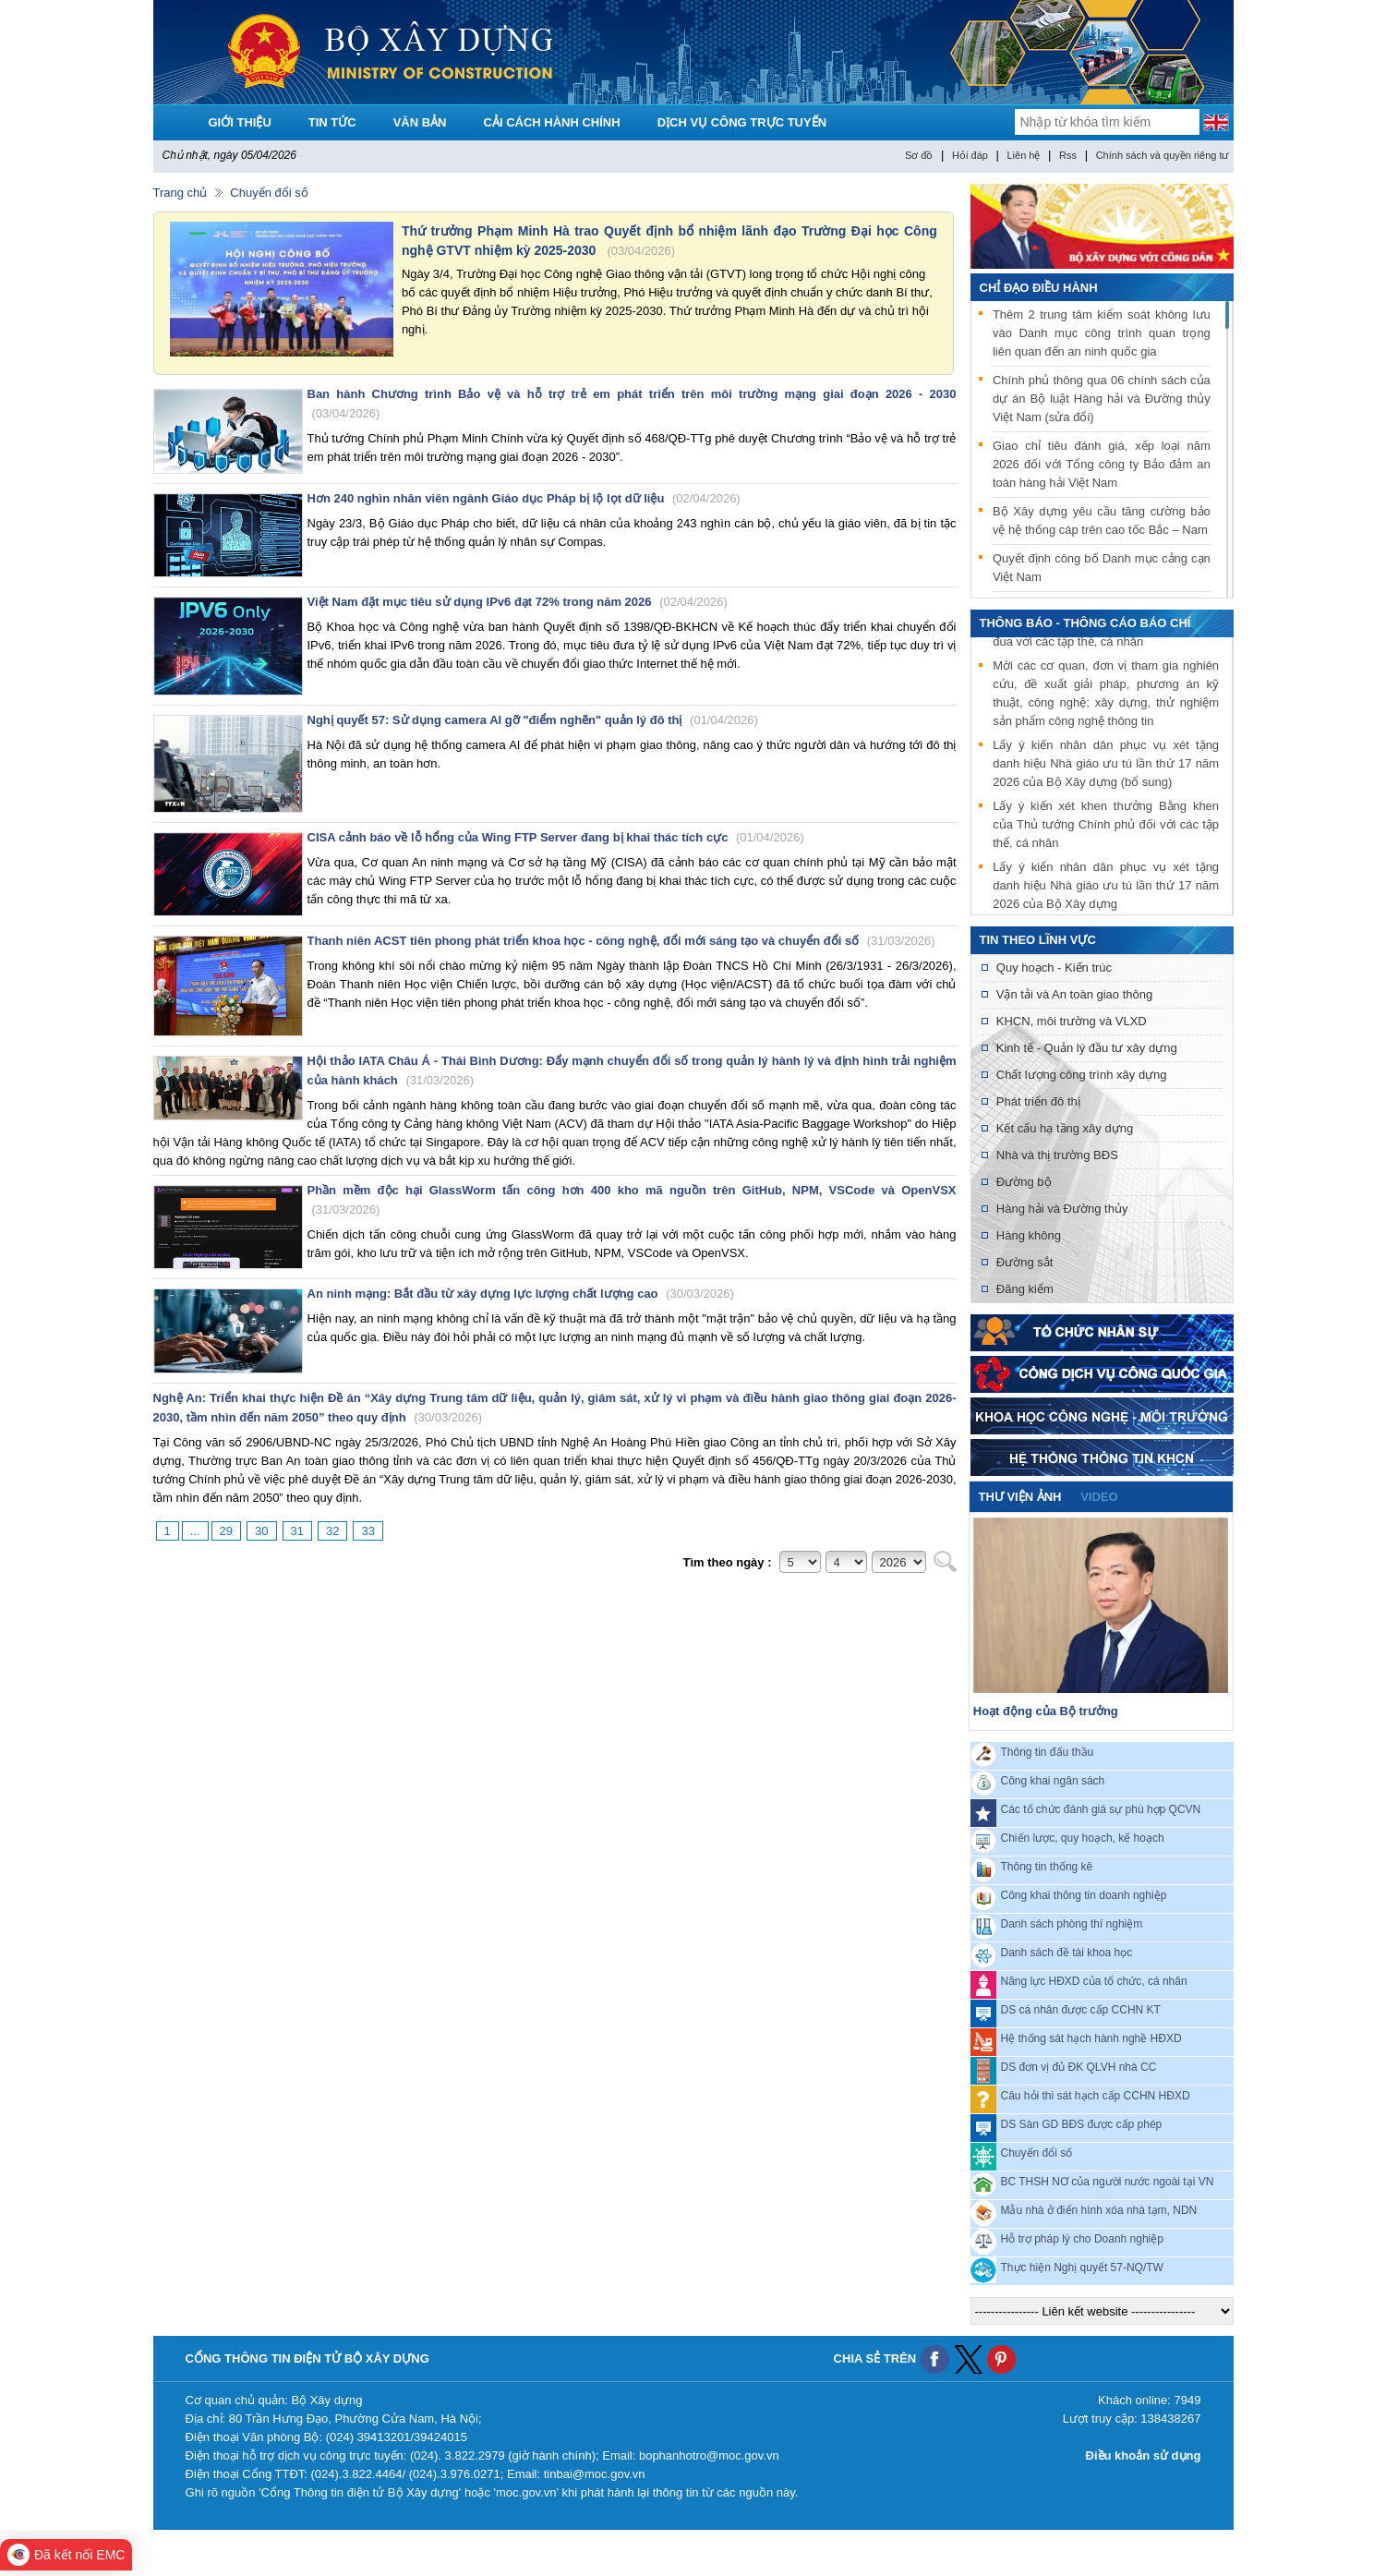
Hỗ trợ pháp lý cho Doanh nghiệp (1082, 2238)
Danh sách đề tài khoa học (1067, 1952)
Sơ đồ (919, 155)
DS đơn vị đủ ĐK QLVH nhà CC (1079, 2067)
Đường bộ (1024, 1182)
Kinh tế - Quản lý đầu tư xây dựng (1086, 1048)
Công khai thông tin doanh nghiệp (1084, 1895)
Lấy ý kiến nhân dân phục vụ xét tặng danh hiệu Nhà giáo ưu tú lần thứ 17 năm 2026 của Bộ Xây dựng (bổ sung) (1106, 766)
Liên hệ (1023, 155)
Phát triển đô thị (1038, 1101)
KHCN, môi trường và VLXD (1071, 1021)
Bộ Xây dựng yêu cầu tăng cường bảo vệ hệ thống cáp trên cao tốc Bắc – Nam (1102, 520)
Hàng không (1028, 1235)
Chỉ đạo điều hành (1039, 288)
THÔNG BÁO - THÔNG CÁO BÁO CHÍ (1085, 623)
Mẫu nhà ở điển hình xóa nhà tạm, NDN (1099, 2210)
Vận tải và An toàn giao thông (1074, 994)
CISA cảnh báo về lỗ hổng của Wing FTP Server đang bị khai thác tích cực (555, 837)
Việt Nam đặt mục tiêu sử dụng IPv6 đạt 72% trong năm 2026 (517, 602)
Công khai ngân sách (1053, 1780)
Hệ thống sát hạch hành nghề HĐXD (1091, 2038)
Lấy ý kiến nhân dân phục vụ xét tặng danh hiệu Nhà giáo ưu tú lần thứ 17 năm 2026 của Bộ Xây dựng (1106, 888)
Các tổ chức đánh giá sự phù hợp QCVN (1101, 1809)
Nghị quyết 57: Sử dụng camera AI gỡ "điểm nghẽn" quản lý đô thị (532, 720)
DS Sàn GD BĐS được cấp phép (1082, 2124)
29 (226, 1531)
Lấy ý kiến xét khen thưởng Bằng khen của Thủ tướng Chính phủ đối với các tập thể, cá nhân (1106, 827)
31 (297, 1531)
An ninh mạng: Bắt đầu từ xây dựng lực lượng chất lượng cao (520, 1293)
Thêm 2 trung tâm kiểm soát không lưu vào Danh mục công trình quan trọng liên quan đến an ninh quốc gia (1102, 333)
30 (261, 1531)
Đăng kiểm (1025, 1289)
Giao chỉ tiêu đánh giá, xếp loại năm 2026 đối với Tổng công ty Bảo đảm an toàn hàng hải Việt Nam (1102, 464)
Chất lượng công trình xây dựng (1081, 1075)
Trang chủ (180, 193)
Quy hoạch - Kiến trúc (1054, 967)
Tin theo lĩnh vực (1038, 940)
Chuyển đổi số (268, 193)
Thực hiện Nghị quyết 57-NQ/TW (1082, 2267)
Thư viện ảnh (1020, 1497)
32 (332, 1531)
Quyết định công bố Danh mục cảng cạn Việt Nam (1102, 567)
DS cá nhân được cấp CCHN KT (1081, 2009)
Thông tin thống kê (1047, 1866)
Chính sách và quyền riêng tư (1162, 155)
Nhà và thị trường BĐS (1057, 1155)
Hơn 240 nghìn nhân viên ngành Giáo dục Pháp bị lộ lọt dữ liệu (524, 498)
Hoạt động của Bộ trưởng (1045, 1711)
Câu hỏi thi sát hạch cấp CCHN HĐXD (1095, 2095)
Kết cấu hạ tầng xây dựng (1064, 1128)
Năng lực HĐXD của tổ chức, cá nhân (1094, 1981)
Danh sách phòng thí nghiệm (1072, 1923)
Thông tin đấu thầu (1047, 1752)
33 (367, 1531)
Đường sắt (1025, 1262)
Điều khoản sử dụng (1143, 2455)
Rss (1068, 155)
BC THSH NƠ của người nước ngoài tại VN (1107, 2181)
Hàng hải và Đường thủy (1062, 1208)
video (1098, 1497)
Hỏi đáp (970, 155)
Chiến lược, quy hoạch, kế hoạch (1082, 1838)
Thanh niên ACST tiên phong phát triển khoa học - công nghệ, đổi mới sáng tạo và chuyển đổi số (621, 941)
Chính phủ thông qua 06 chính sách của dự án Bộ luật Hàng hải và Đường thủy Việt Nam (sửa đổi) (1102, 398)
